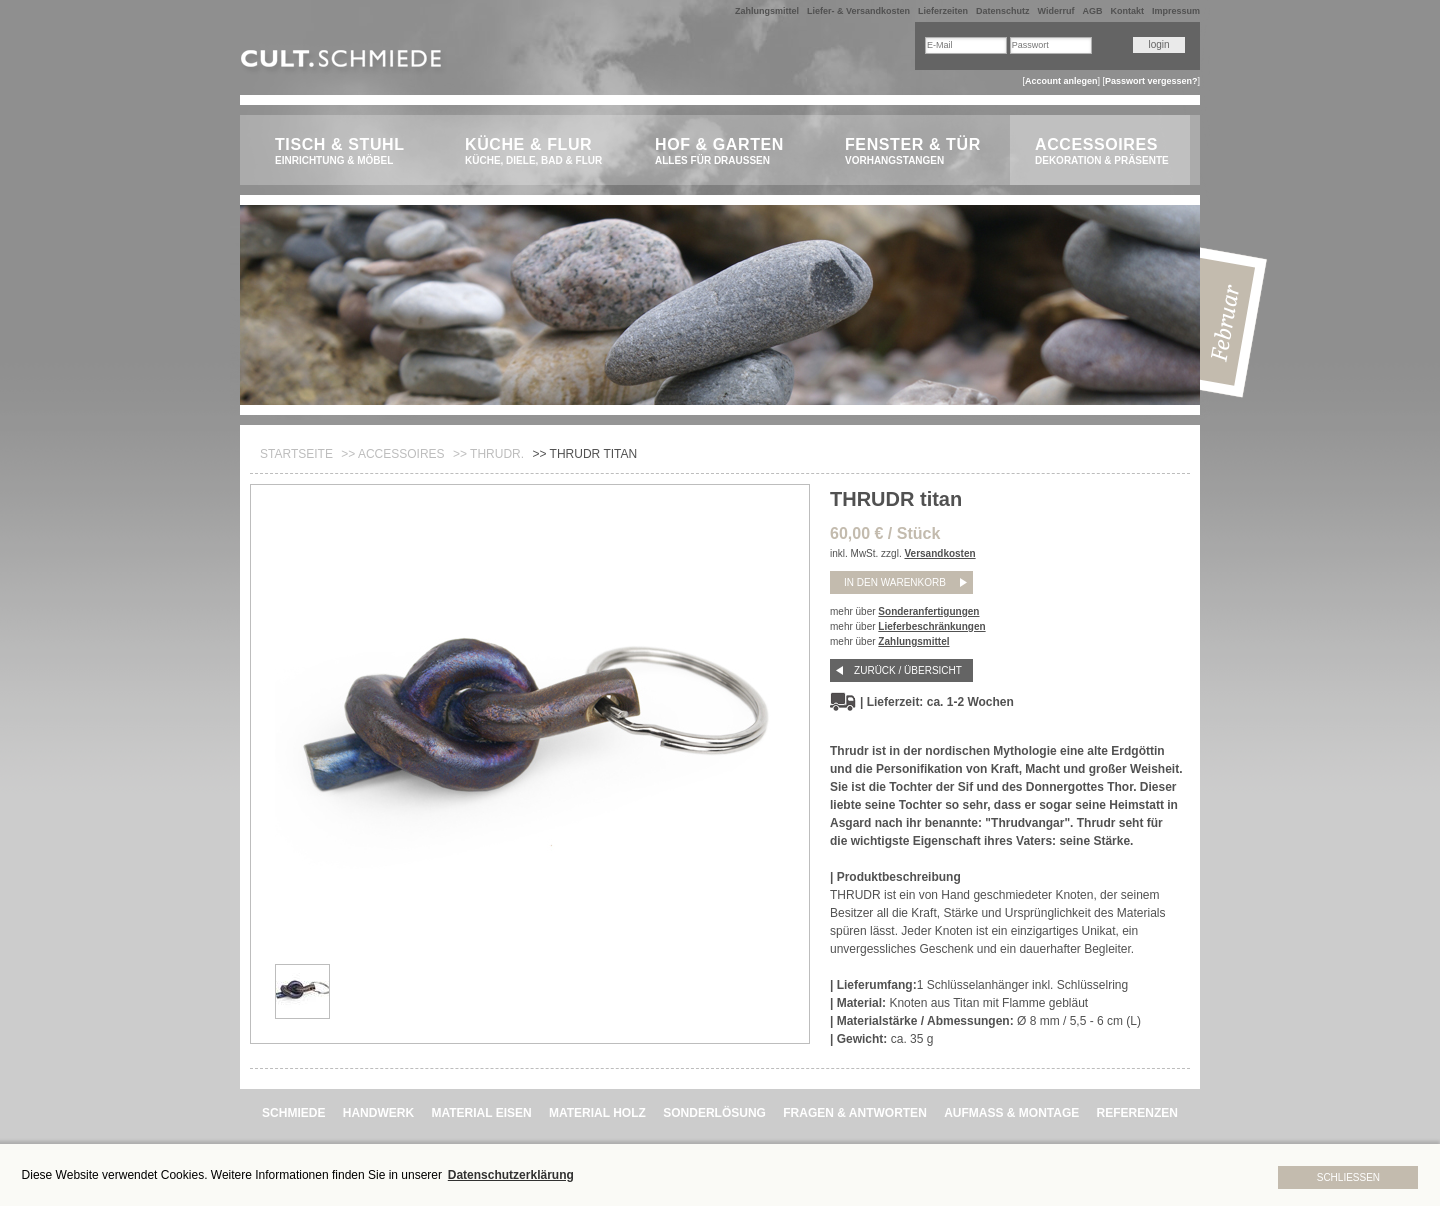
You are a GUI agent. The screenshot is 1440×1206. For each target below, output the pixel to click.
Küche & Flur (537, 152)
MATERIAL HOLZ (597, 1113)
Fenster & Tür (917, 152)
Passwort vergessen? (1151, 81)
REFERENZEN (1137, 1113)
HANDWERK (378, 1113)
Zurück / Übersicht (908, 670)
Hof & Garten (727, 152)
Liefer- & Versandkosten (858, 11)
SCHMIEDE (293, 1113)
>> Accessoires (392, 454)
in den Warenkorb (895, 582)
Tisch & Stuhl (347, 152)
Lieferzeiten (943, 11)
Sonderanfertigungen (928, 611)
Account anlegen (1061, 81)
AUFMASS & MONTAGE (1011, 1113)
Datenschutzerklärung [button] (511, 1175)
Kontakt (1127, 11)
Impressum (1176, 11)
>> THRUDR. (488, 454)
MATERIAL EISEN (481, 1113)
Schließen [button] (1348, 1177)
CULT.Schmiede (343, 62)
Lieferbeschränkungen (931, 626)
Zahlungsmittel (767, 11)
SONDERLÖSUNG (714, 1113)
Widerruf (1056, 11)
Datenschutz (1003, 11)
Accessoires (1107, 152)
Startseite (296, 454)
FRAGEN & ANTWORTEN (855, 1113)
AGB (1092, 11)
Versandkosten (939, 553)
